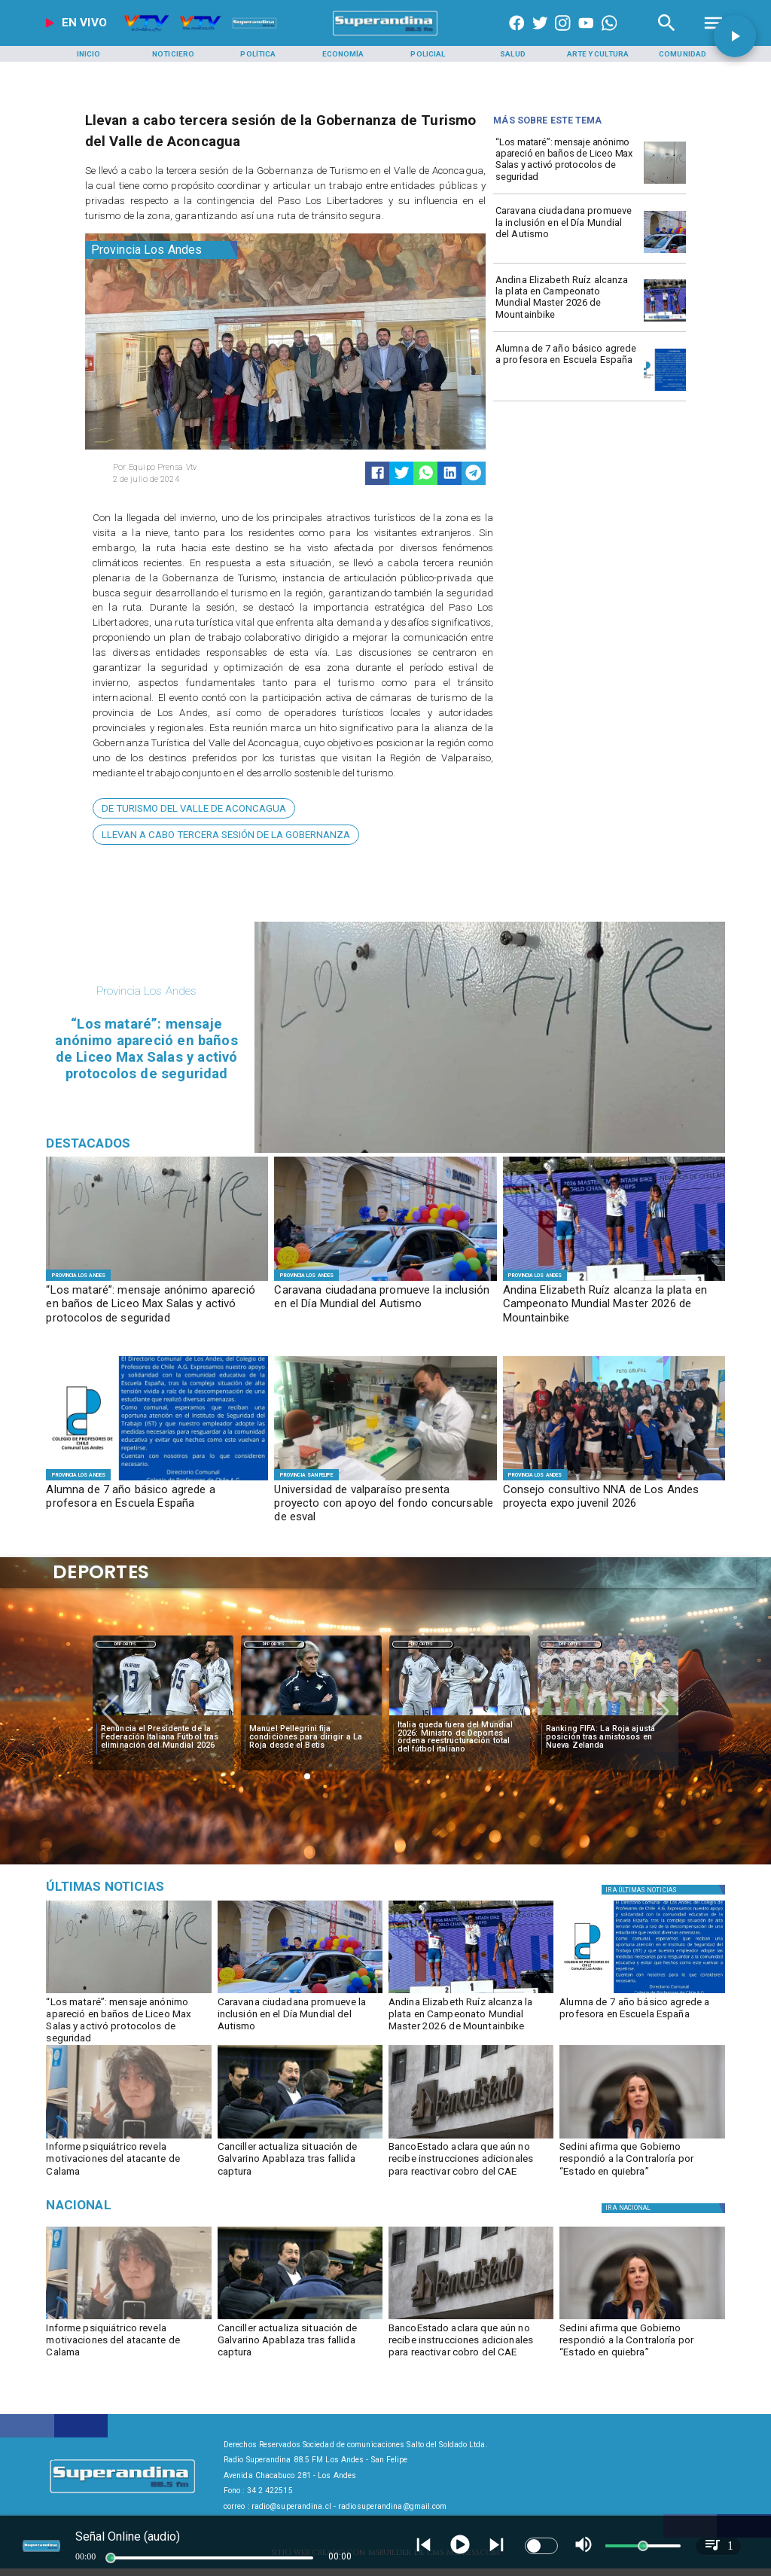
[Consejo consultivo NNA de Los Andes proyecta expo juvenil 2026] (614, 1504)
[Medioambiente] (154, 1887)
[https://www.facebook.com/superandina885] (516, 36)
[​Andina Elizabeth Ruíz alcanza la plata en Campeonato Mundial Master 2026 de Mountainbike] (566, 300)
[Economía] (343, 54)
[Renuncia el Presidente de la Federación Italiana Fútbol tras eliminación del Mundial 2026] (163, 1737)
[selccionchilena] (608, 1715)
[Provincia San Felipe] (306, 1474)
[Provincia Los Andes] (161, 250)
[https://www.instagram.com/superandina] (562, 36)
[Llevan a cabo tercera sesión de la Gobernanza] (226, 835)
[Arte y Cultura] (598, 54)
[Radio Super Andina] (666, 36)
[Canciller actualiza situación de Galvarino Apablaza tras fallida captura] (300, 2162)
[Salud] (513, 54)
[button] (194, 808)
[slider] (110, 2558)
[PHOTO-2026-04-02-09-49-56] (665, 321)
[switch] (541, 2546)
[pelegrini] (311, 1715)
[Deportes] (126, 1644)
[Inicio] (88, 54)
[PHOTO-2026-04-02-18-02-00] (665, 183)
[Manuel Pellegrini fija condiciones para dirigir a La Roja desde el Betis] (311, 1737)
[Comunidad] (683, 54)
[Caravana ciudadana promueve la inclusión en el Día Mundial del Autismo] (566, 231)
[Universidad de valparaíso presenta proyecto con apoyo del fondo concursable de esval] (385, 1504)
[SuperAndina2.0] (385, 36)
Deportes (125, 1645)
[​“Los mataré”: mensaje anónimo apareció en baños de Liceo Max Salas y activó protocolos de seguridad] (566, 162)
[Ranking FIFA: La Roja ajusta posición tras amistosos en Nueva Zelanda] (608, 1737)
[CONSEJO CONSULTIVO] (614, 1479)
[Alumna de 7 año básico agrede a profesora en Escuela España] (566, 369)
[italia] (163, 1715)
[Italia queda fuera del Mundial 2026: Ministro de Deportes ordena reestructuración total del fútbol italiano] (460, 1737)
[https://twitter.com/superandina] (539, 36)
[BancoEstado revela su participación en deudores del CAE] (471, 2138)
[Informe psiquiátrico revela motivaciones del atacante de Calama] (128, 2162)
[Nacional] (154, 2205)
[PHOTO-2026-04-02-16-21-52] (665, 390)
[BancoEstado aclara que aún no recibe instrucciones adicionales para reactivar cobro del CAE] (471, 2162)
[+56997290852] (609, 36)
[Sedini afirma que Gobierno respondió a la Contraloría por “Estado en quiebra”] (641, 2162)
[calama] (128, 2138)
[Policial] (428, 54)
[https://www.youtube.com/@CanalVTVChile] (585, 36)
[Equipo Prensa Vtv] (195, 468)
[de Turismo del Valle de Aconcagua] (194, 808)
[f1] (385, 1479)
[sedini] (641, 2138)
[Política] (258, 54)
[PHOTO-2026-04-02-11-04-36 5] (665, 253)
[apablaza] (300, 2138)
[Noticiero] (173, 54)
